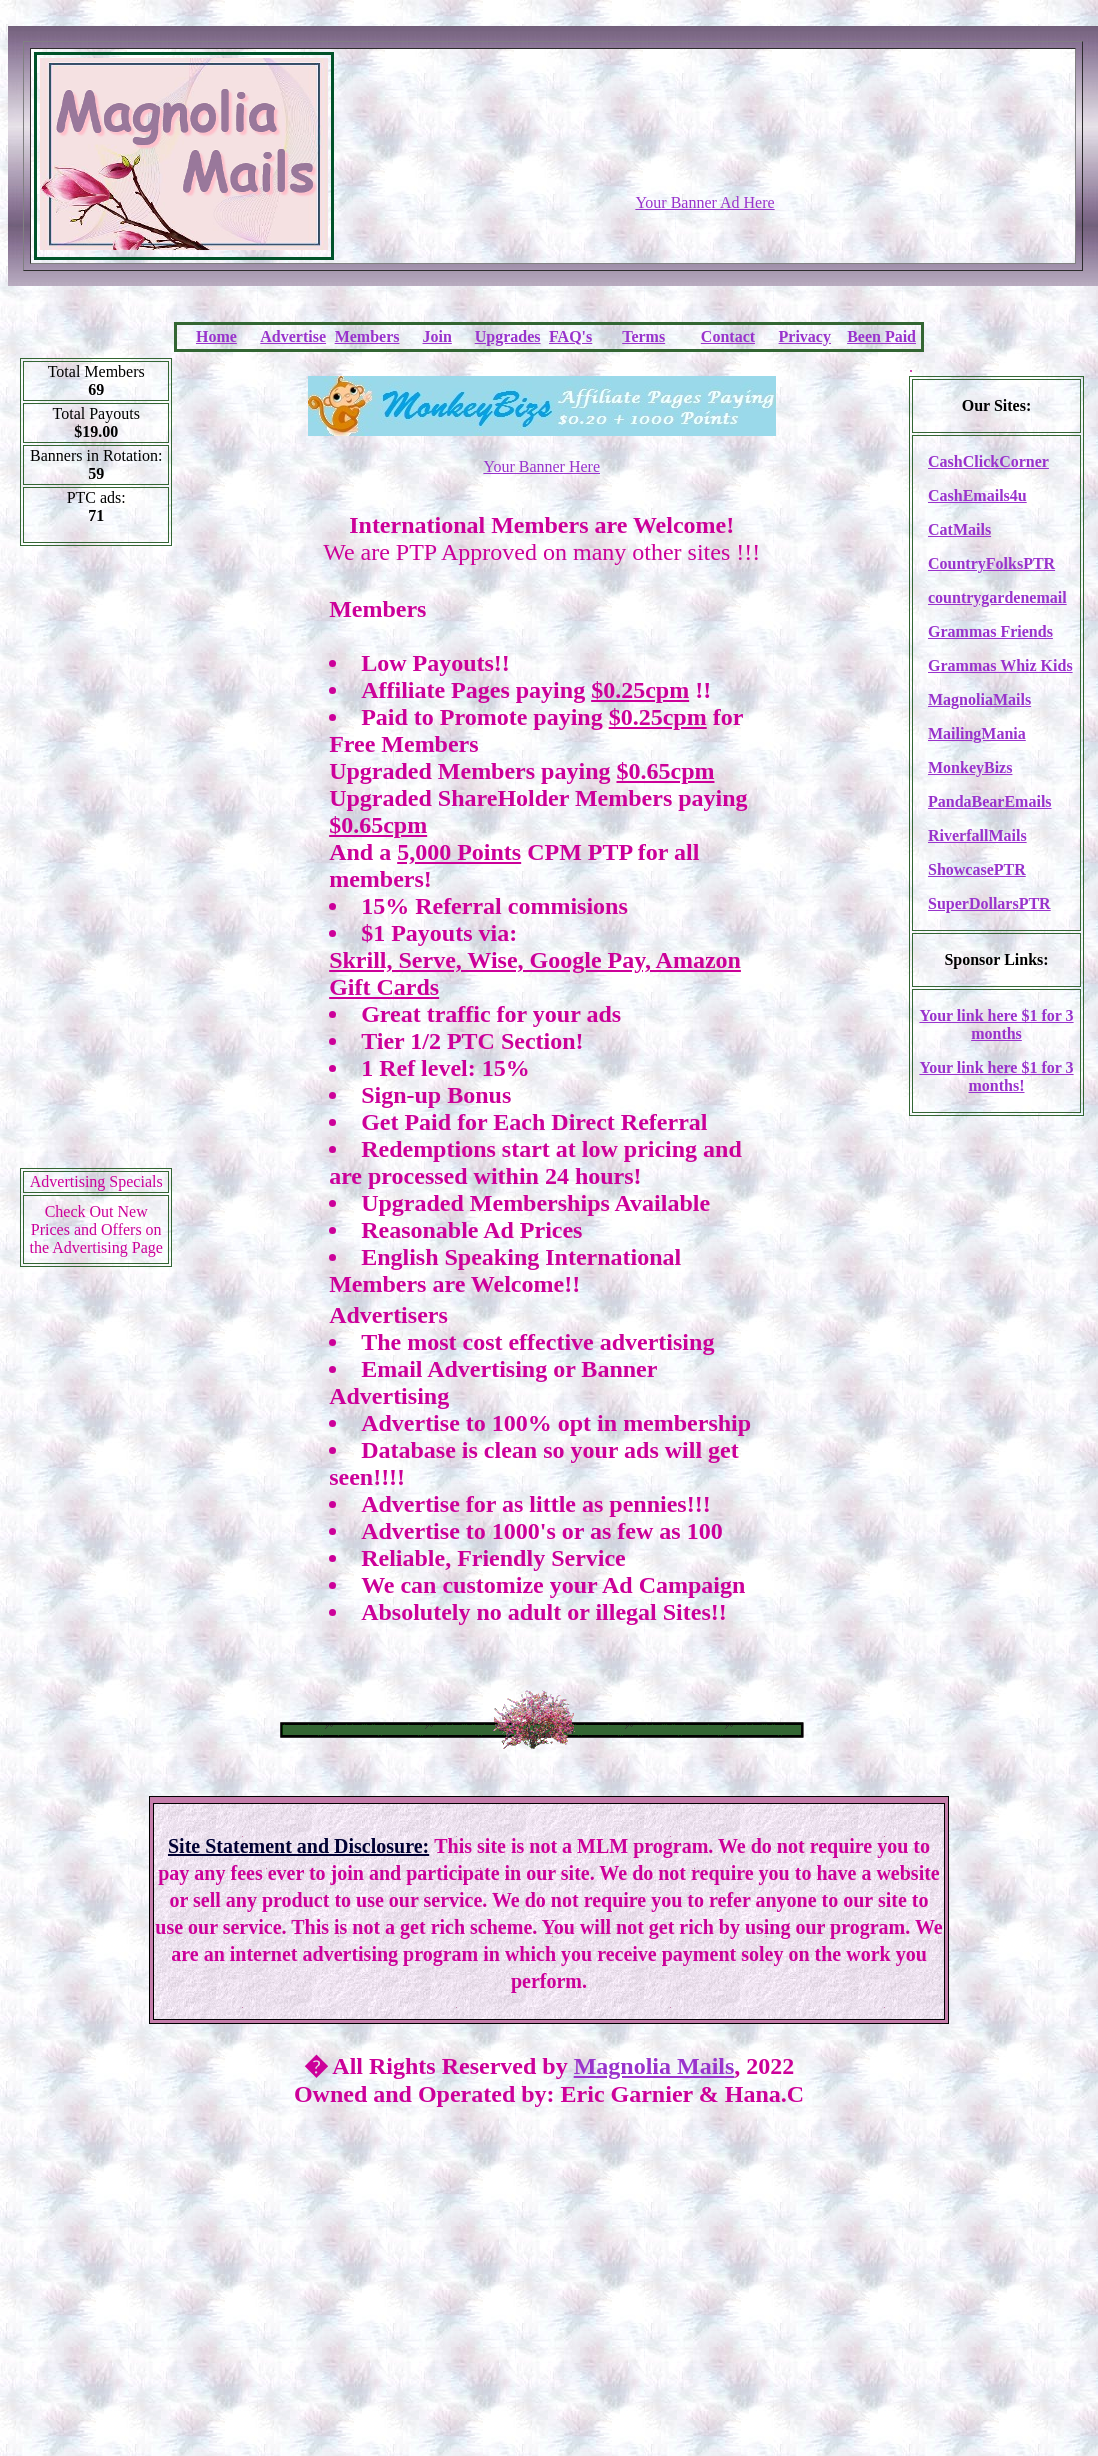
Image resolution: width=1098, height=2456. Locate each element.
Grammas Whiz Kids (1000, 665)
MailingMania (977, 733)
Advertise (293, 336)
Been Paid (881, 336)
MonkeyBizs (970, 767)
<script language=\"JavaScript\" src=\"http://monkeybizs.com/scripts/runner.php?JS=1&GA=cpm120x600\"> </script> (96, 864)
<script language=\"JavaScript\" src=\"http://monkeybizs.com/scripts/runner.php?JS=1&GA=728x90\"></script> (705, 145)
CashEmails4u (977, 495)
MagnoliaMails (979, 699)
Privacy (805, 336)
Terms (643, 336)
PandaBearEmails (990, 801)
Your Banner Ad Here (704, 202)
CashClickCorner (988, 461)
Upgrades (508, 336)
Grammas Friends (990, 631)
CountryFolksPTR (991, 563)
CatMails (959, 529)
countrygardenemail (997, 597)
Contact (728, 336)
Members (367, 336)
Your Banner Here (541, 466)
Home (216, 336)
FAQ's (570, 336)
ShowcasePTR (977, 869)
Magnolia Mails (654, 2066)
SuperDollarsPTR (989, 903)
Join (437, 336)
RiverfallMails (977, 835)
